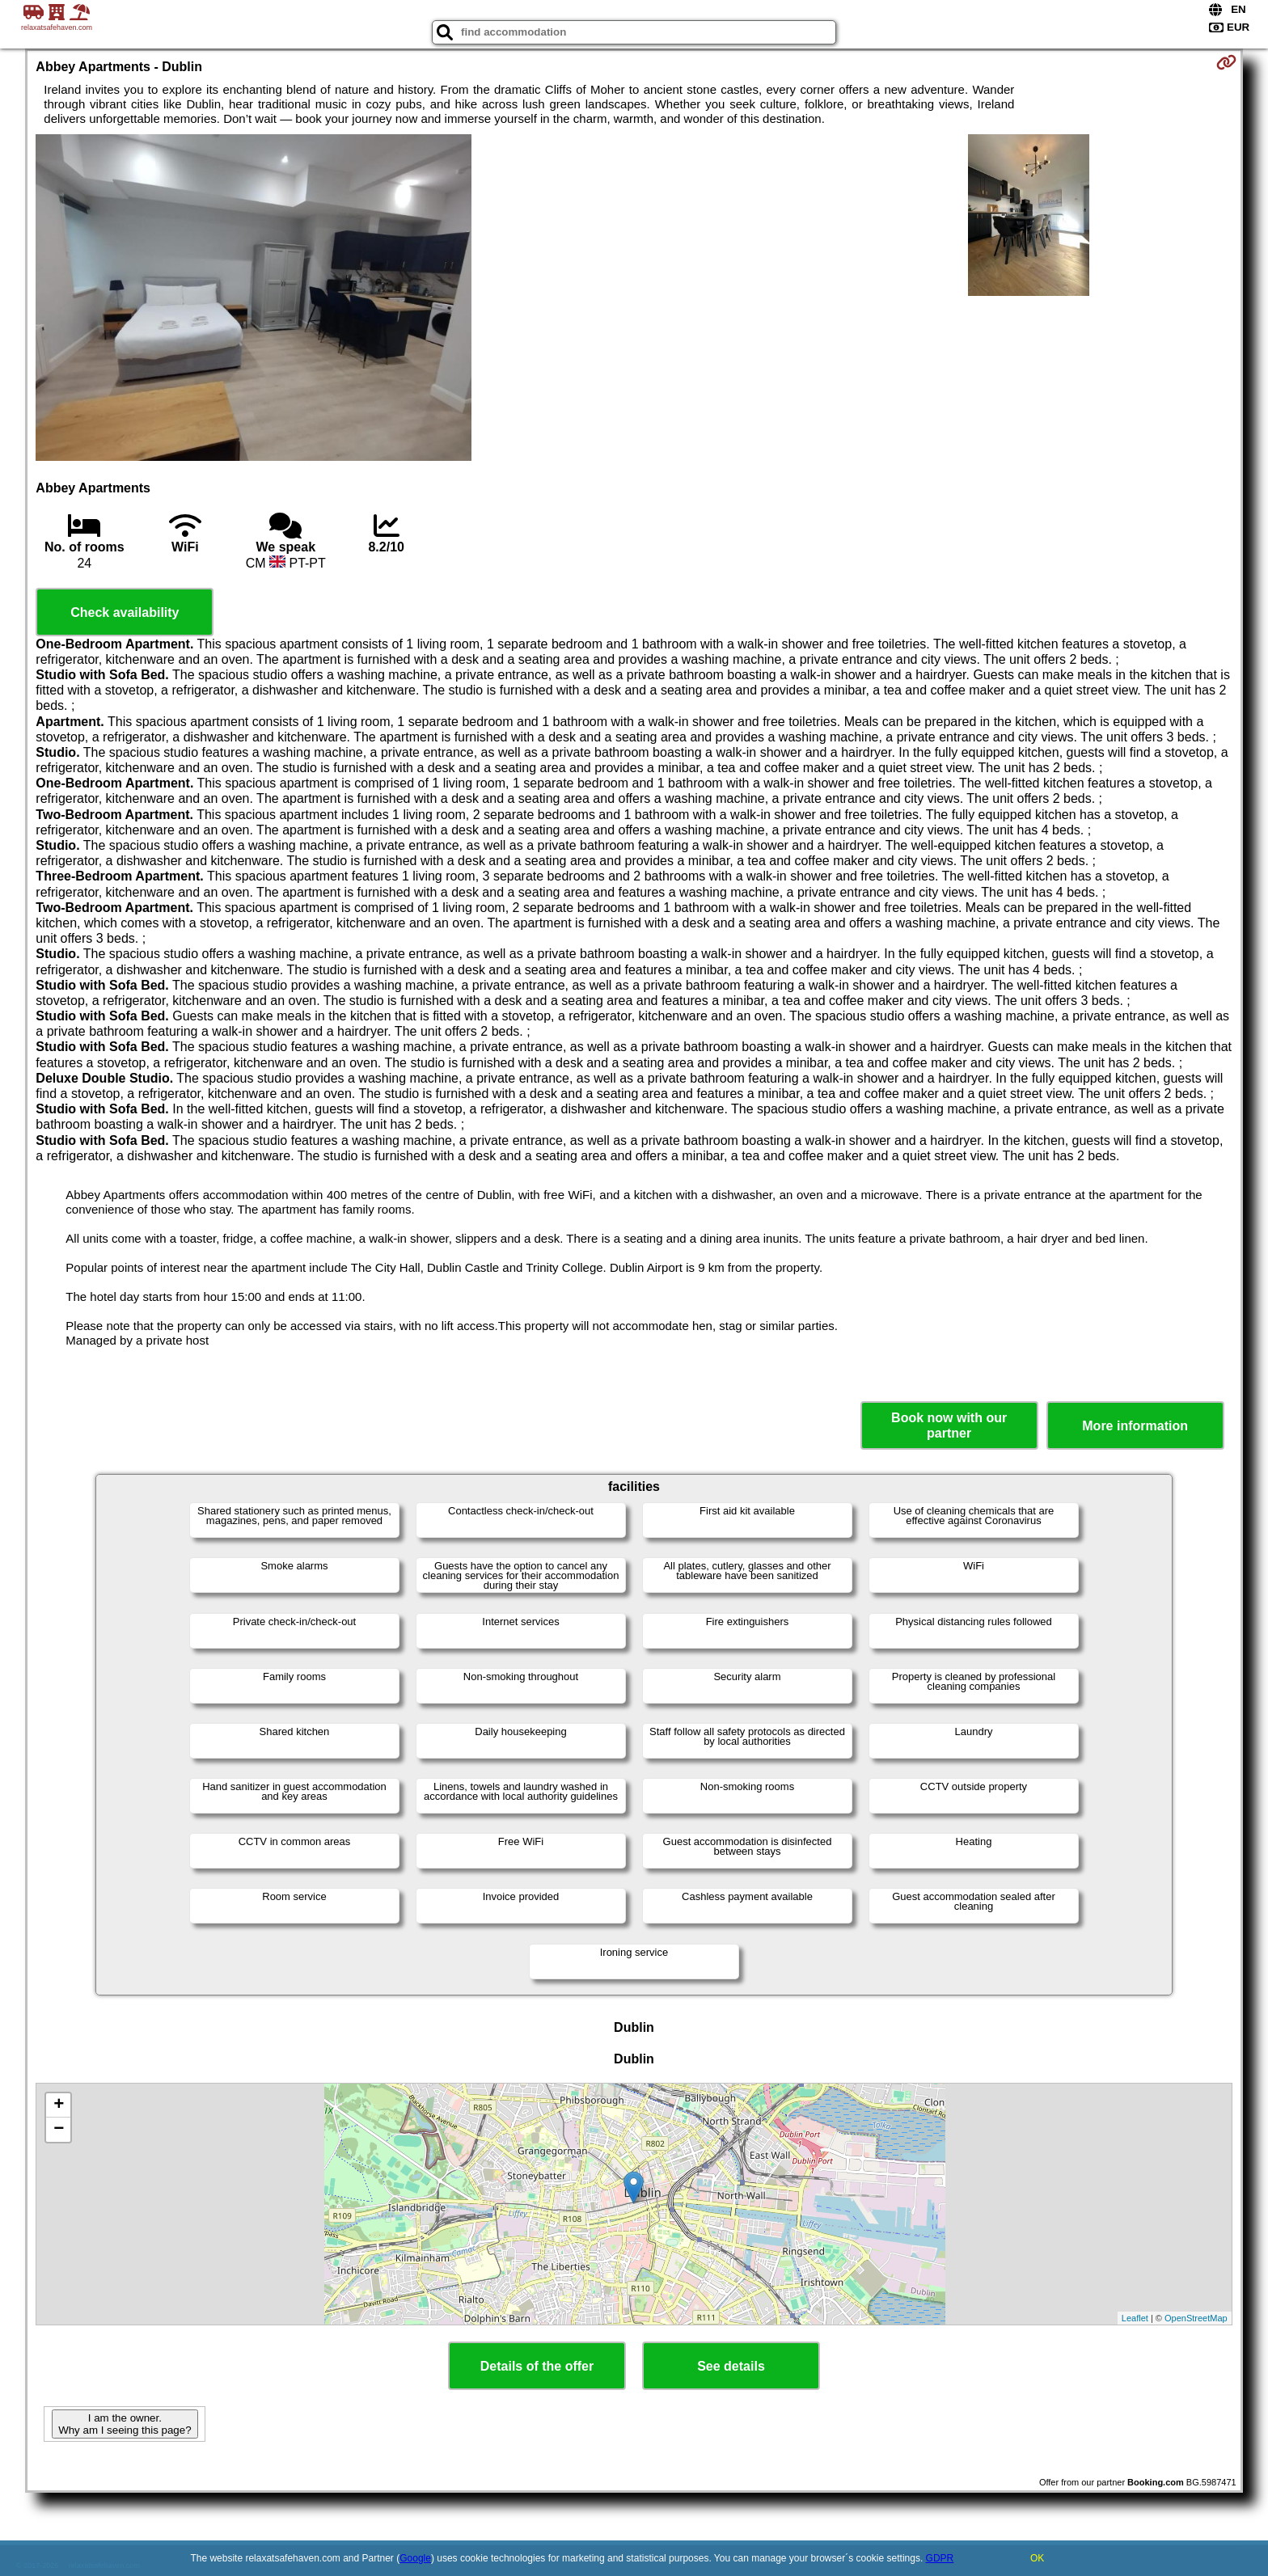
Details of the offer (537, 2366)
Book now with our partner (949, 1425)
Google (415, 2558)
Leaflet (1135, 2318)
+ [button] (58, 2105)
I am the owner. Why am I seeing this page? (124, 2424)
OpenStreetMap (1196, 2318)
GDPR (940, 2558)
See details (731, 2366)
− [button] (58, 2130)
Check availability (124, 612)
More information (1135, 1426)
